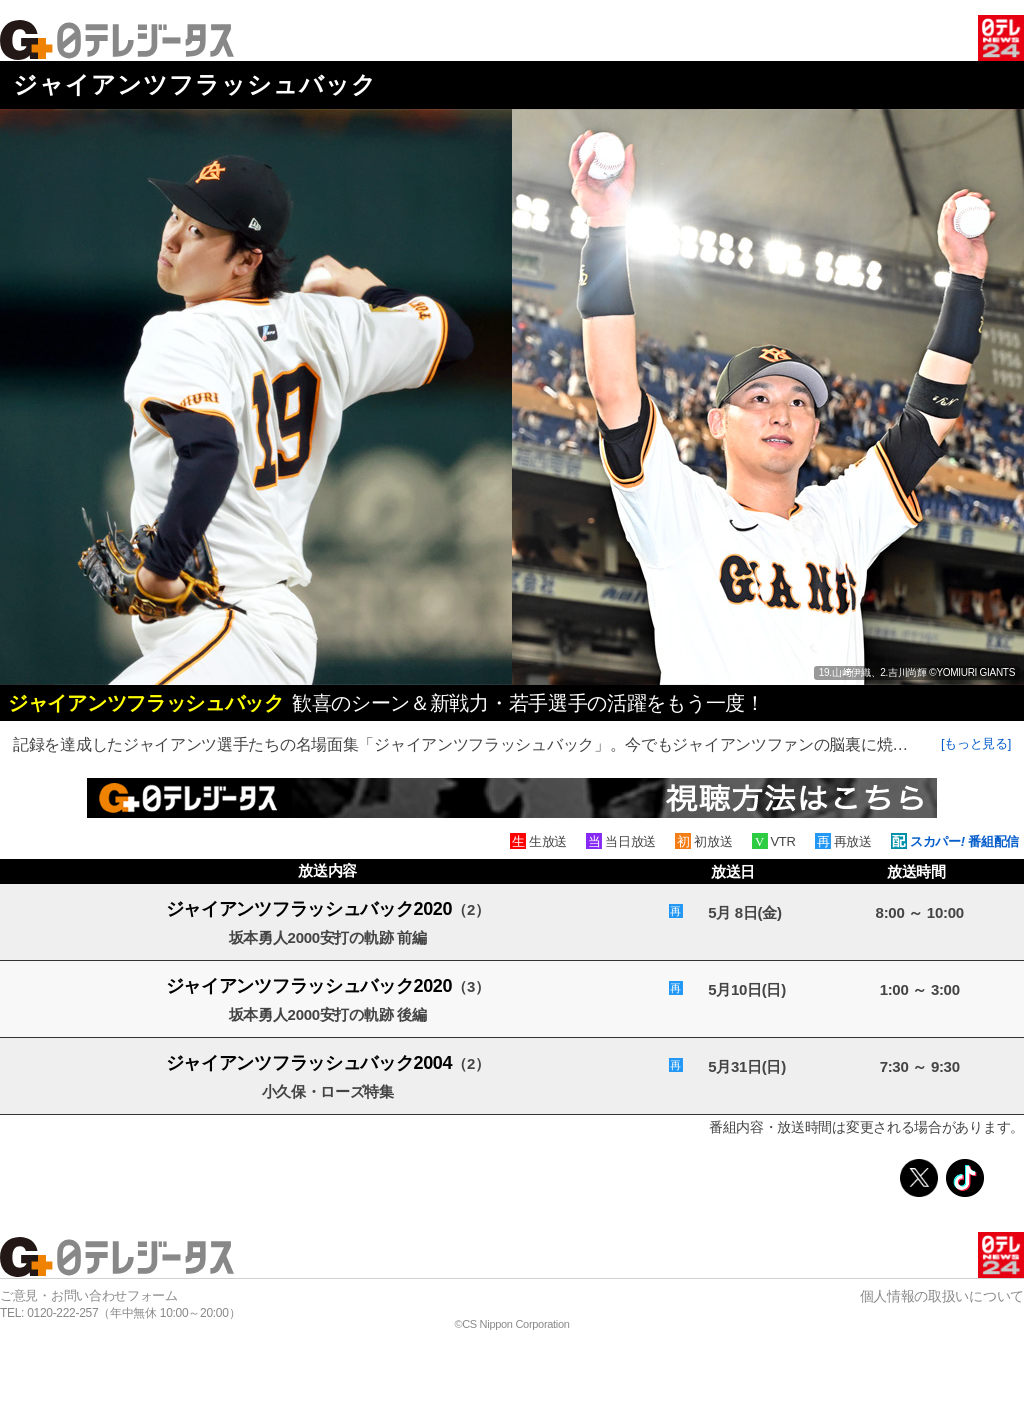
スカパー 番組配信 (964, 841)
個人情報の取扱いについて (942, 1296)
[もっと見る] (976, 743)
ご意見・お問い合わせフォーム (89, 1295)
